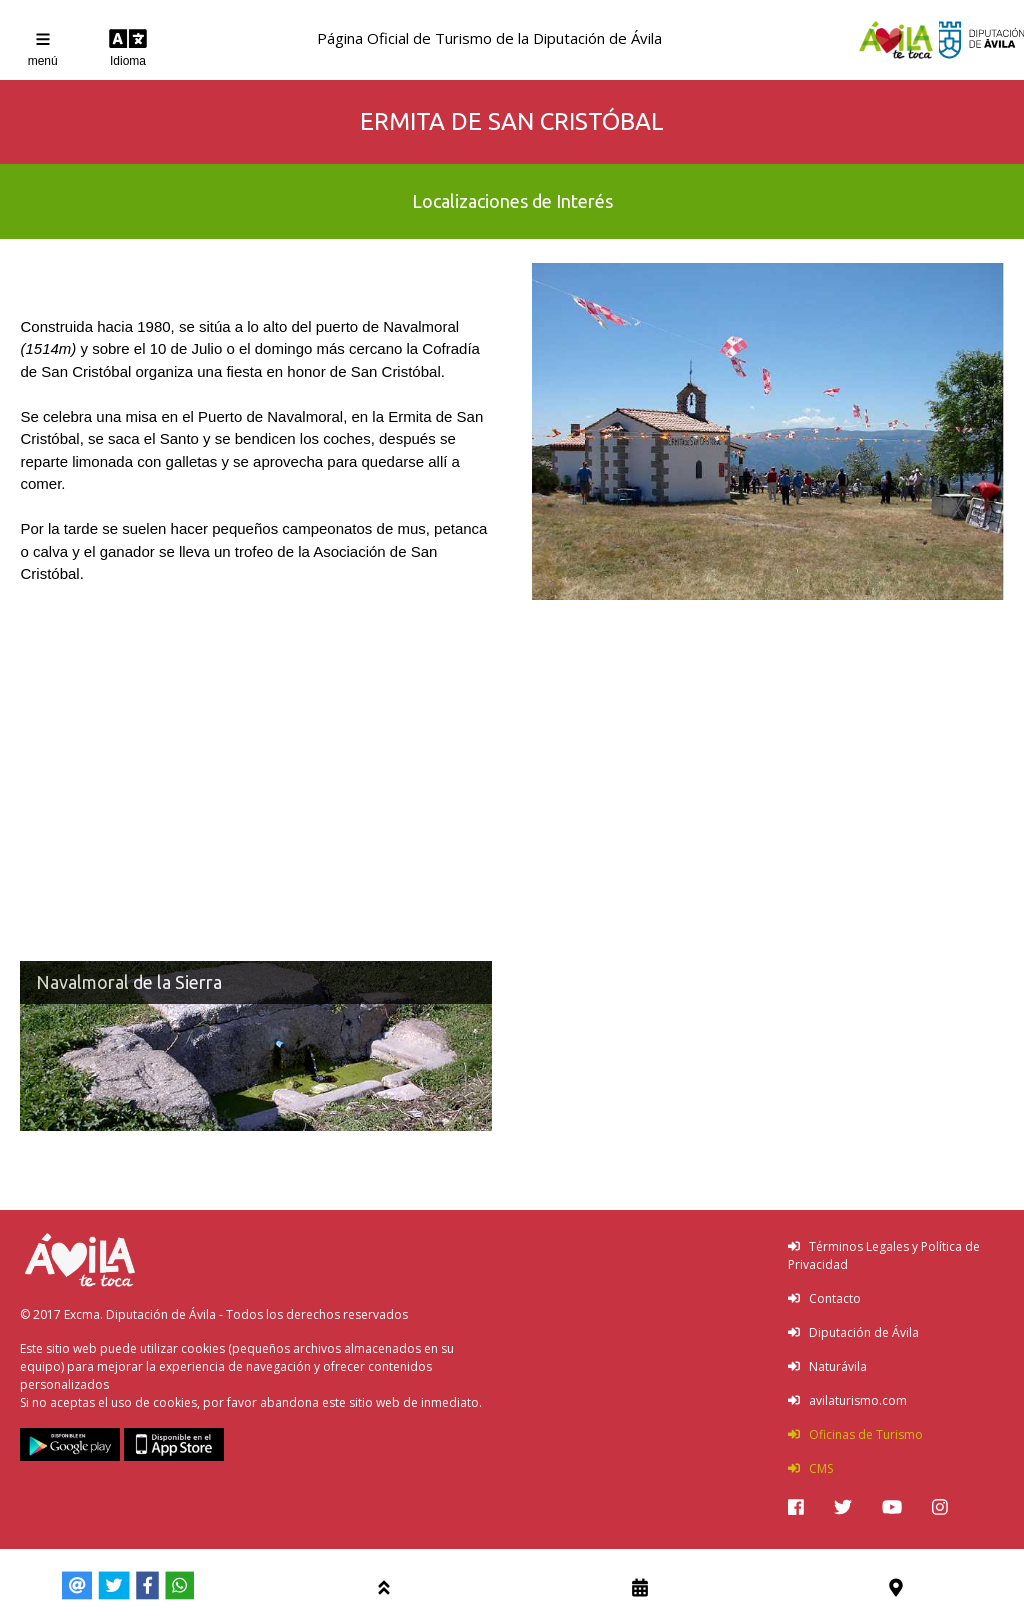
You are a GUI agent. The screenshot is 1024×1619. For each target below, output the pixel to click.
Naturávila (827, 1366)
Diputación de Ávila (853, 1332)
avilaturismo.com (847, 1400)
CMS (810, 1468)
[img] (796, 1507)
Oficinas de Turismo (855, 1434)
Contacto (824, 1298)
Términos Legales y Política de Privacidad (884, 1255)
